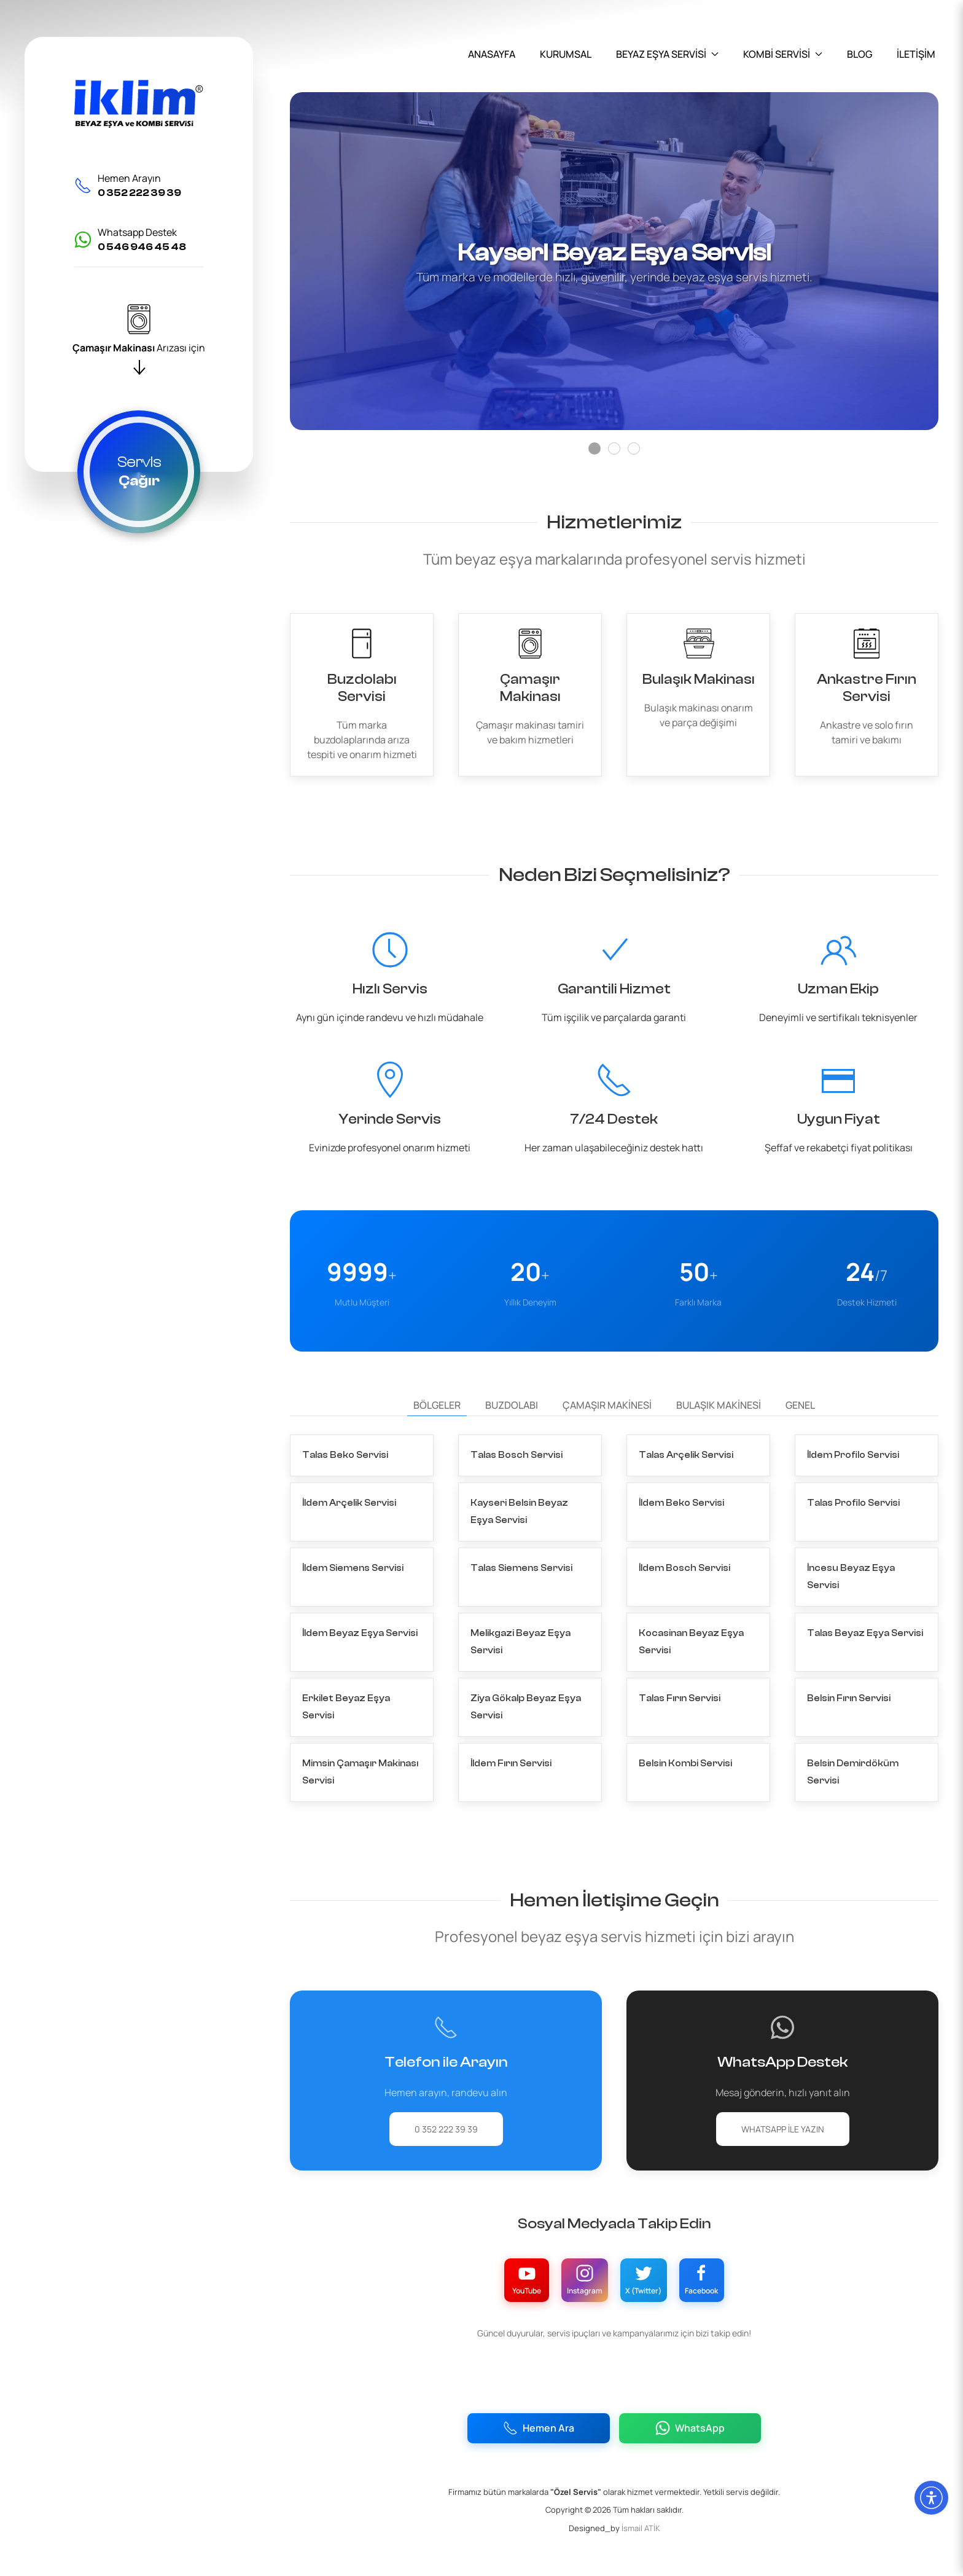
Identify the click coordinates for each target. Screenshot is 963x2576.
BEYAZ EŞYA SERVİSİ (667, 54)
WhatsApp (692, 2425)
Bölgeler (437, 1439)
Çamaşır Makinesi (607, 1439)
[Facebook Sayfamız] (734, 2272)
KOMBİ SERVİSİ (782, 54)
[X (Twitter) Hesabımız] (654, 2272)
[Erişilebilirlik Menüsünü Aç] (931, 2498)
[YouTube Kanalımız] (494, 2272)
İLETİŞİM (916, 54)
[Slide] (594, 448)
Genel (800, 1439)
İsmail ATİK (641, 2526)
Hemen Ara (536, 2425)
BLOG (859, 54)
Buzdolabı (511, 1439)
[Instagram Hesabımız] (574, 2272)
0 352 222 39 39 (446, 2117)
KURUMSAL (565, 54)
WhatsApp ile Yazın (782, 2117)
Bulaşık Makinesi (718, 1439)
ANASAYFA (491, 54)
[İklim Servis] (138, 104)
